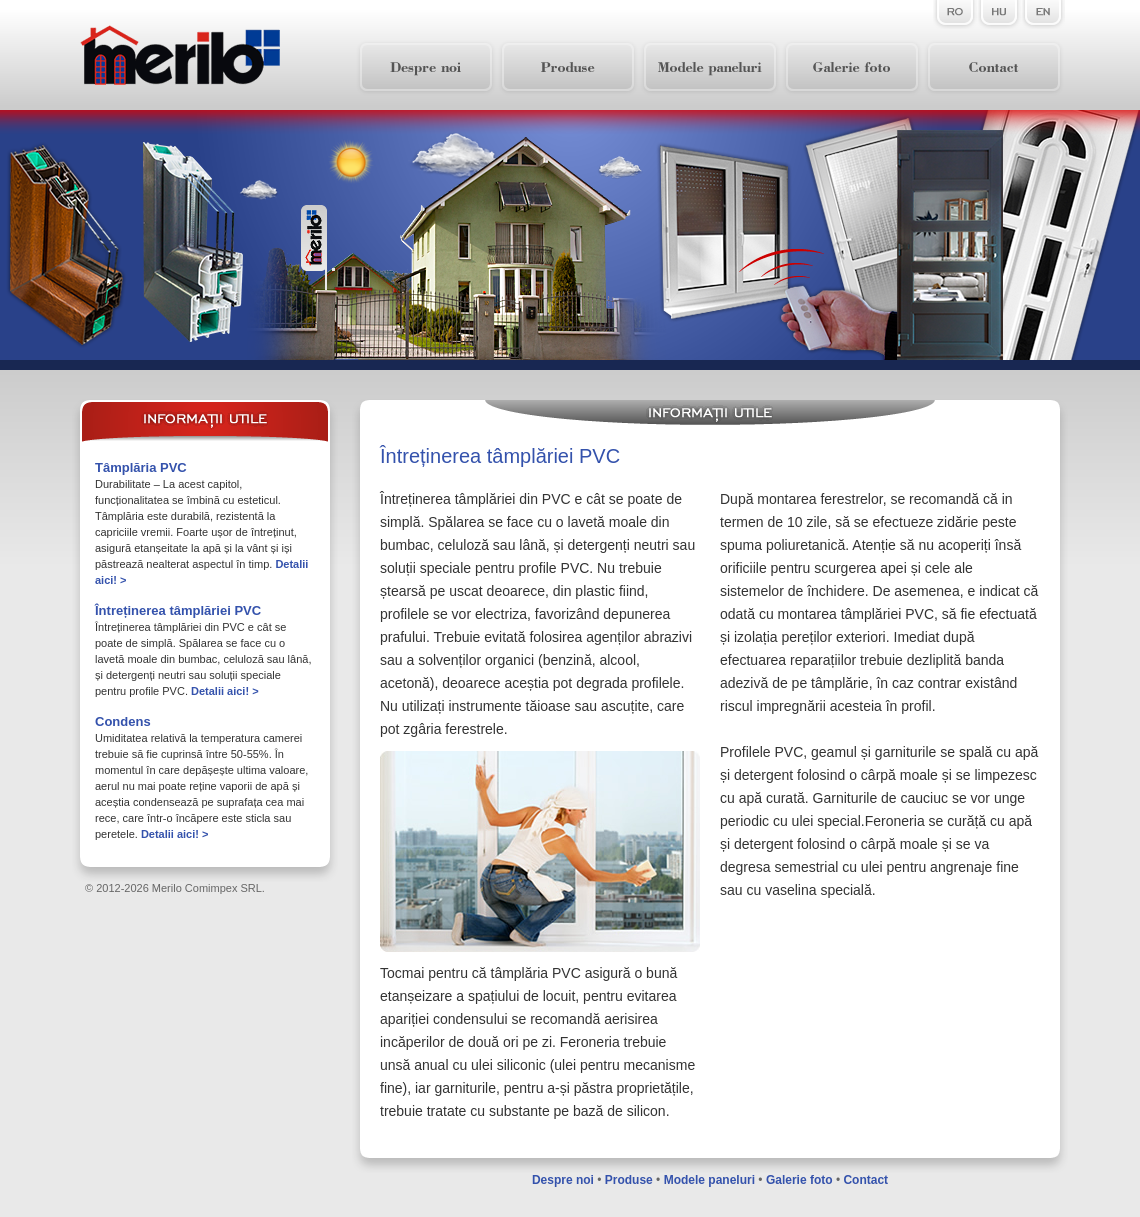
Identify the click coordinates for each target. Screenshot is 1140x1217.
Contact (865, 1180)
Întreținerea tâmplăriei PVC (178, 610)
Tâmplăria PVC (141, 467)
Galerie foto (799, 1180)
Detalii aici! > (225, 691)
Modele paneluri (709, 1180)
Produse (629, 1180)
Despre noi (563, 1180)
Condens (123, 721)
